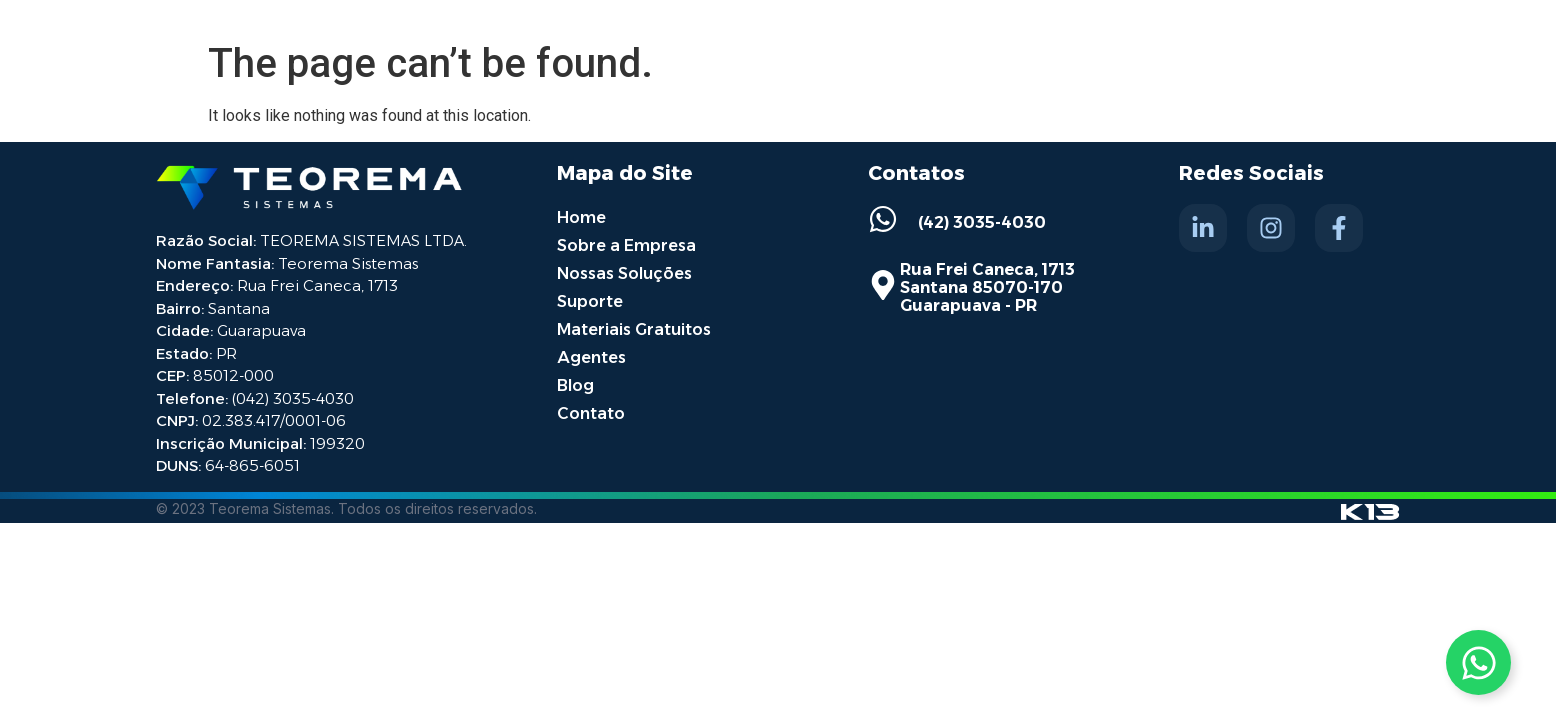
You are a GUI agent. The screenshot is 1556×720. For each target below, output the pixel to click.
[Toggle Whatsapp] (1478, 662)
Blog (575, 385)
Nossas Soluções (624, 273)
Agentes (591, 357)
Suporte (590, 301)
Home (581, 217)
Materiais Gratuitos (634, 329)
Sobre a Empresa (626, 245)
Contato (591, 413)
